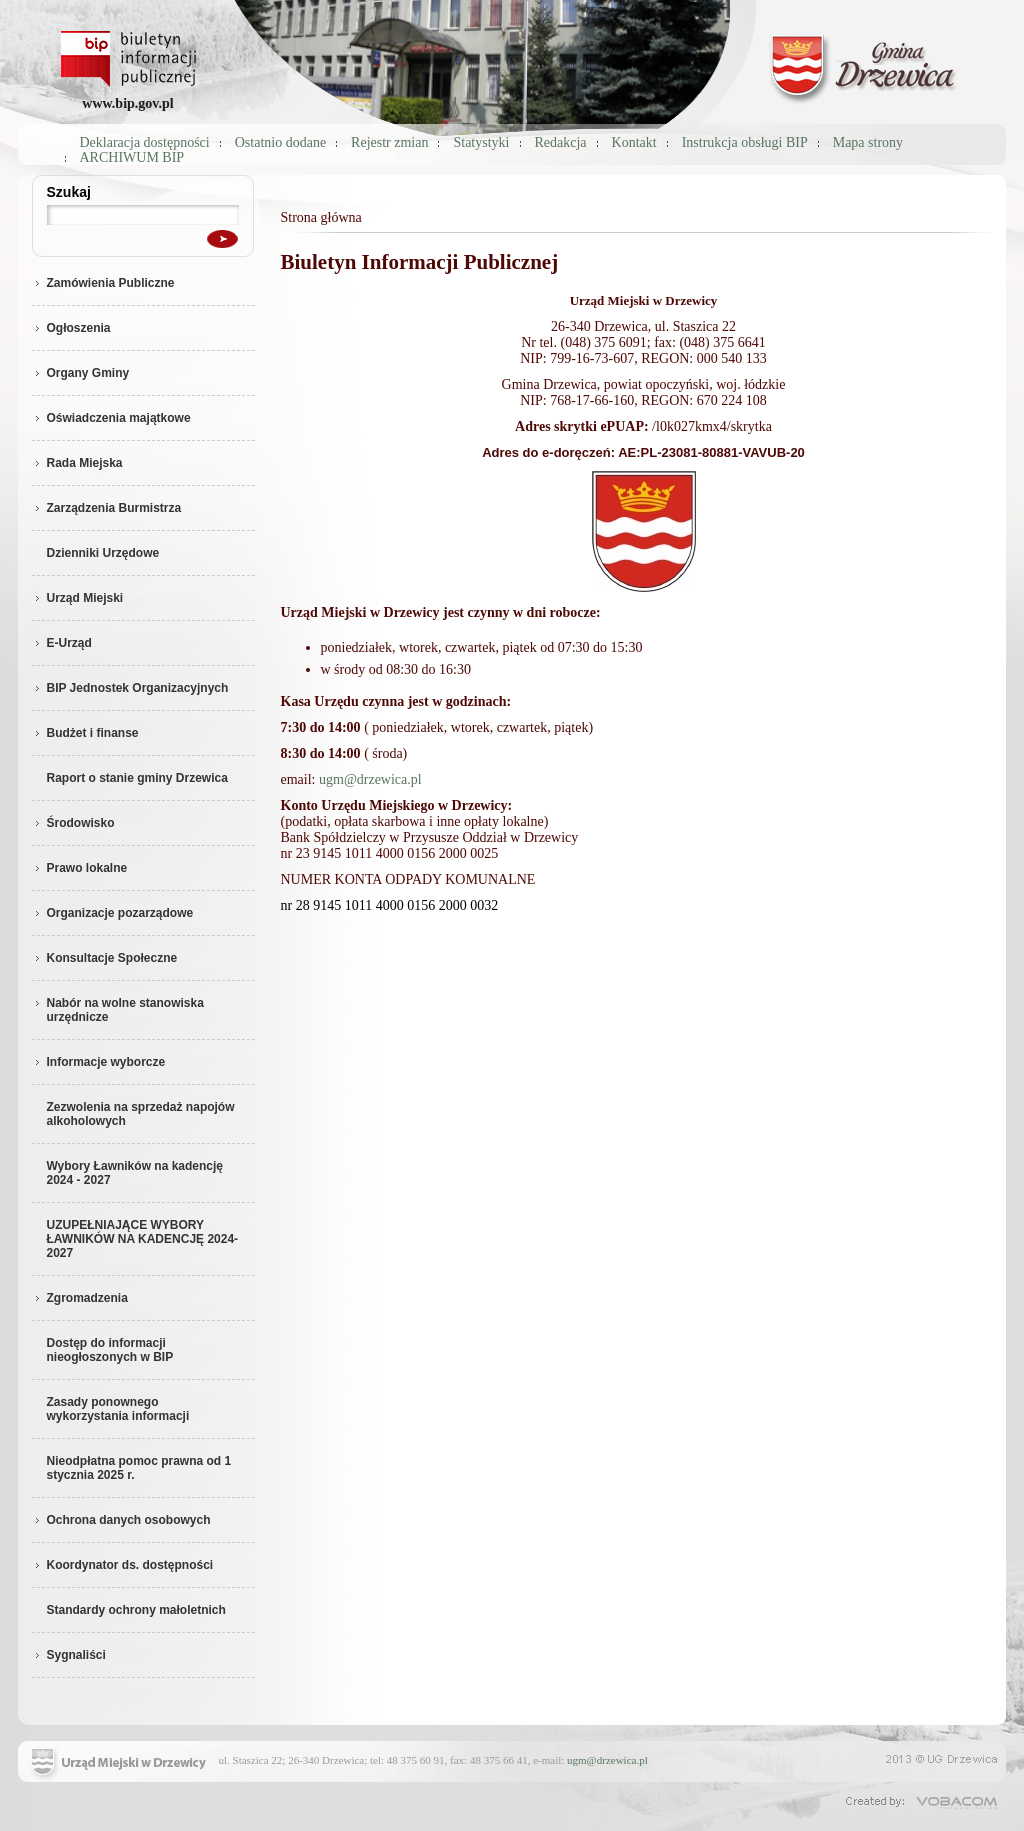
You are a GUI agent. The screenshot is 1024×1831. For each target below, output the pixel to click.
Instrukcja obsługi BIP (745, 142)
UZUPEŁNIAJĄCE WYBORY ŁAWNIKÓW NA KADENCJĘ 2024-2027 (143, 1239)
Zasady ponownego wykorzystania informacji (118, 1409)
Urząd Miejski (78, 598)
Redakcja (561, 142)
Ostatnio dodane (280, 142)
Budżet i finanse (85, 733)
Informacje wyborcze (99, 1062)
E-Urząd (62, 643)
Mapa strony (868, 142)
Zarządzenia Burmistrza (107, 508)
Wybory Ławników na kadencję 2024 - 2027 (135, 1173)
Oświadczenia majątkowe (111, 418)
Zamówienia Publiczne (103, 283)
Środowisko (73, 823)
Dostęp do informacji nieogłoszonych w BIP (110, 1350)
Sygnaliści (69, 1655)
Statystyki (481, 142)
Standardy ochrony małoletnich (136, 1610)
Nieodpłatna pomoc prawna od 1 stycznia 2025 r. (139, 1468)
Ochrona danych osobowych (121, 1520)
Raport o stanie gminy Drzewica (137, 778)
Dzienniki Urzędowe (103, 553)
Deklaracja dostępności (145, 142)
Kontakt (634, 142)
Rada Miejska (77, 463)
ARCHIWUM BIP (132, 157)
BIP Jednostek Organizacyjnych (130, 688)
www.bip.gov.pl (127, 103)
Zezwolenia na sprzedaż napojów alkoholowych (141, 1114)
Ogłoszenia (71, 328)
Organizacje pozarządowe (113, 913)
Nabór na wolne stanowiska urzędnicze (118, 1010)
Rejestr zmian (389, 142)
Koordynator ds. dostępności (123, 1565)
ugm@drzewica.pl (370, 779)
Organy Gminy (81, 373)
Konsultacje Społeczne (105, 958)
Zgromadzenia (80, 1298)
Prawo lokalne (80, 868)
